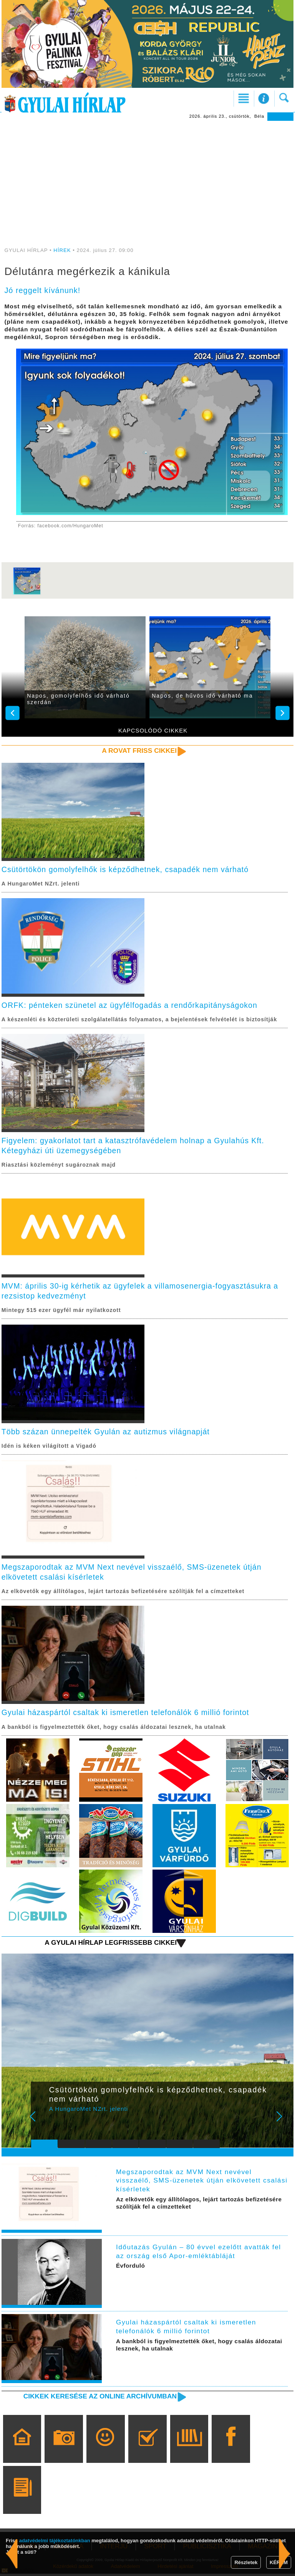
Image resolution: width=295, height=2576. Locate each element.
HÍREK (62, 250)
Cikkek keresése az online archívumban (99, 2398)
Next (283, 2124)
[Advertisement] (147, 178)
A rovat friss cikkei (139, 750)
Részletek (245, 2562)
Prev (41, 2124)
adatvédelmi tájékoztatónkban (54, 2540)
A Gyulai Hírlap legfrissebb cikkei (109, 1945)
